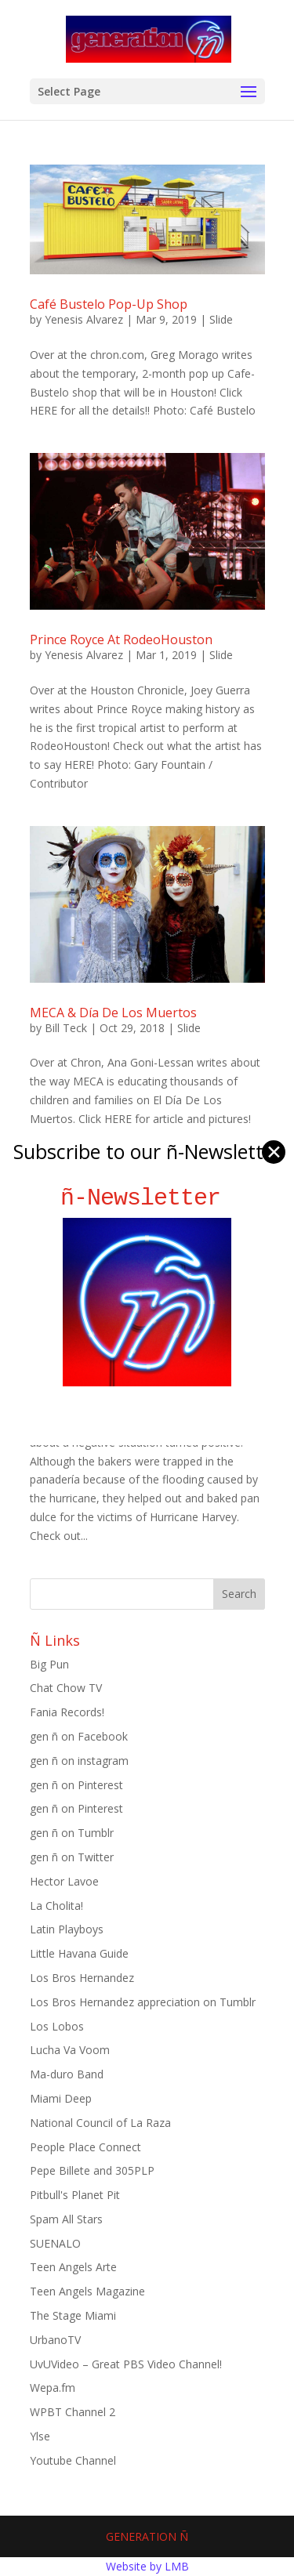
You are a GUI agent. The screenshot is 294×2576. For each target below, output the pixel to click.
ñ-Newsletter (147, 1198)
